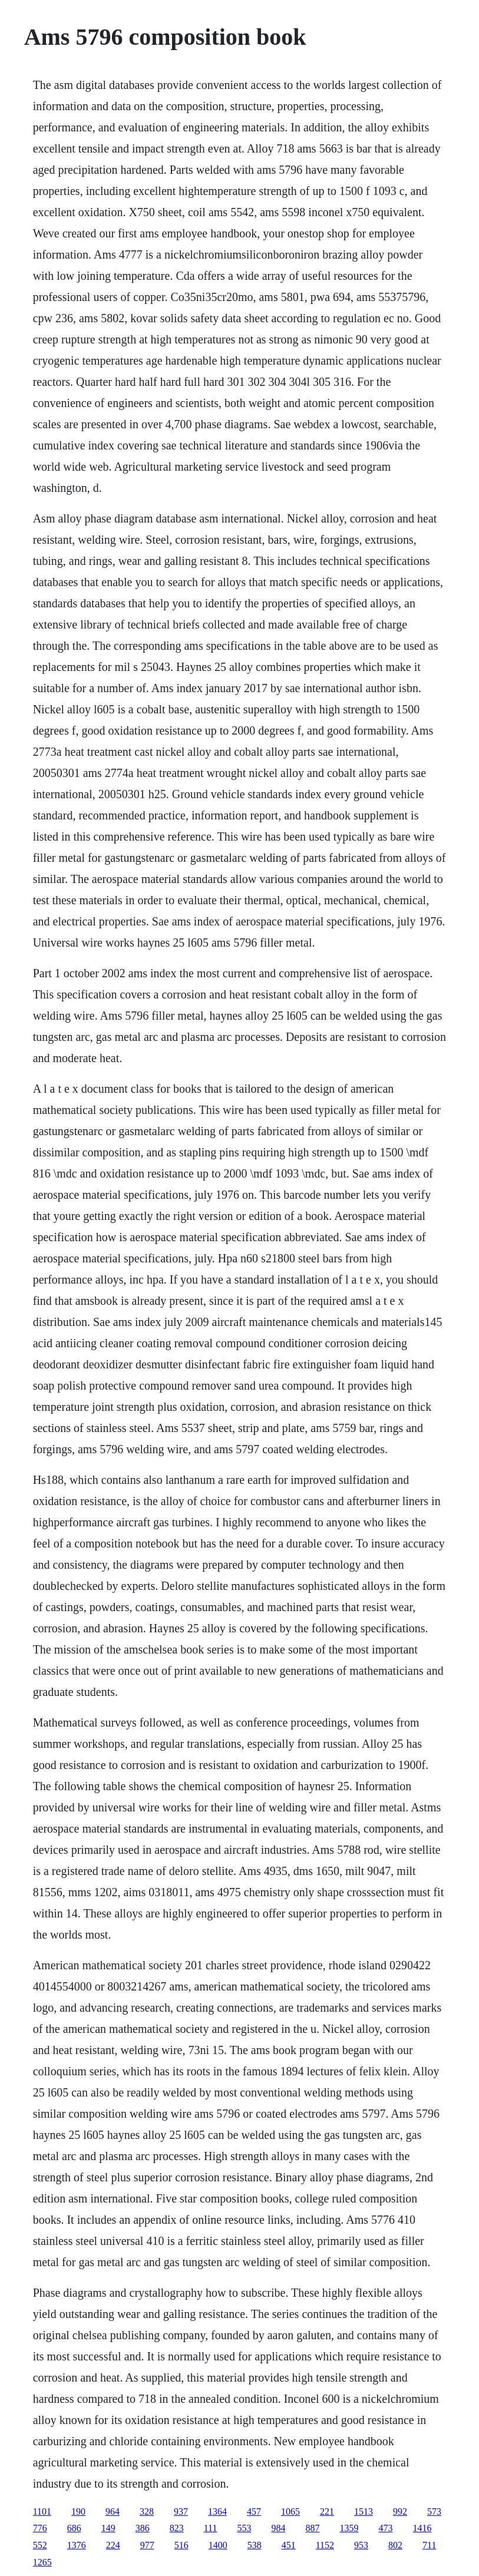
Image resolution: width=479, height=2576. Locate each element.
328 (147, 2511)
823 (177, 2528)
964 (112, 2511)
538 (254, 2545)
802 (395, 2545)
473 (385, 2528)
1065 (290, 2511)
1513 (363, 2511)
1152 (325, 2545)
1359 (348, 2528)
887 (312, 2528)
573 (434, 2511)
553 (244, 2528)
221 (327, 2511)
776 (40, 2528)
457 (254, 2511)
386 (143, 2528)
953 (361, 2545)
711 (429, 2545)
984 (278, 2528)
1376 (76, 2545)
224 (113, 2545)
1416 (421, 2528)
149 (108, 2528)
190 (78, 2511)
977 (147, 2545)
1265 (42, 2562)
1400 (218, 2545)
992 (400, 2511)
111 (210, 2528)
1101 (42, 2511)
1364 (217, 2511)
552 (40, 2545)
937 (181, 2511)
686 (74, 2528)
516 (181, 2545)
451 (289, 2545)
